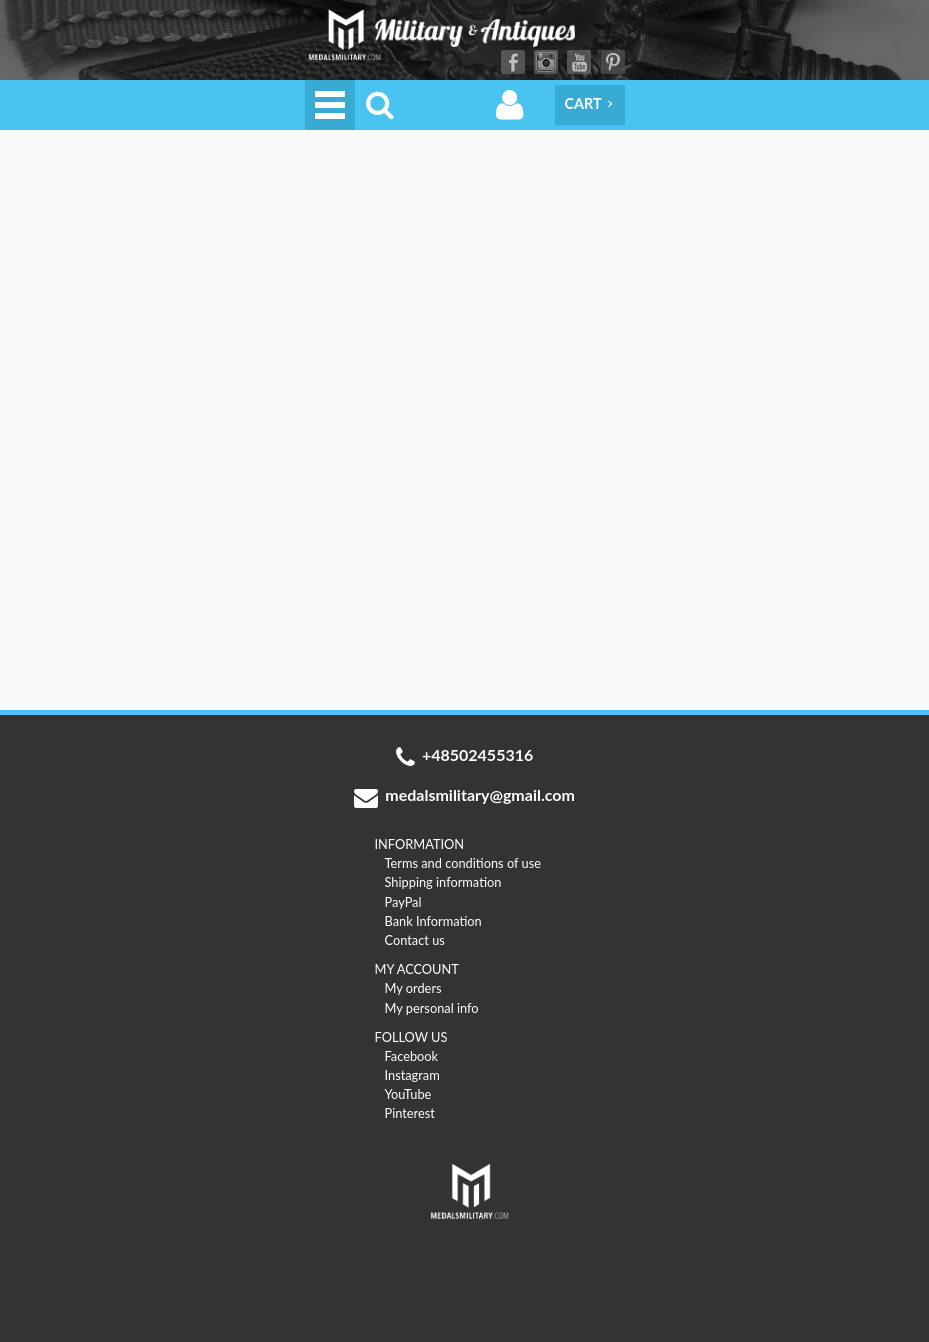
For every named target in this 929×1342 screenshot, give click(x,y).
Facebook (513, 62)
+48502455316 (465, 757)
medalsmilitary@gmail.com (464, 797)
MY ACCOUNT (417, 969)
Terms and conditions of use (463, 863)
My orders (413, 988)
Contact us (415, 940)
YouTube (579, 62)
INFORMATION (420, 844)
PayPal (403, 902)
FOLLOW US (411, 1037)
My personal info (432, 1008)
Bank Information (433, 921)
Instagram (546, 62)
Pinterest (613, 62)
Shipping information (443, 882)
